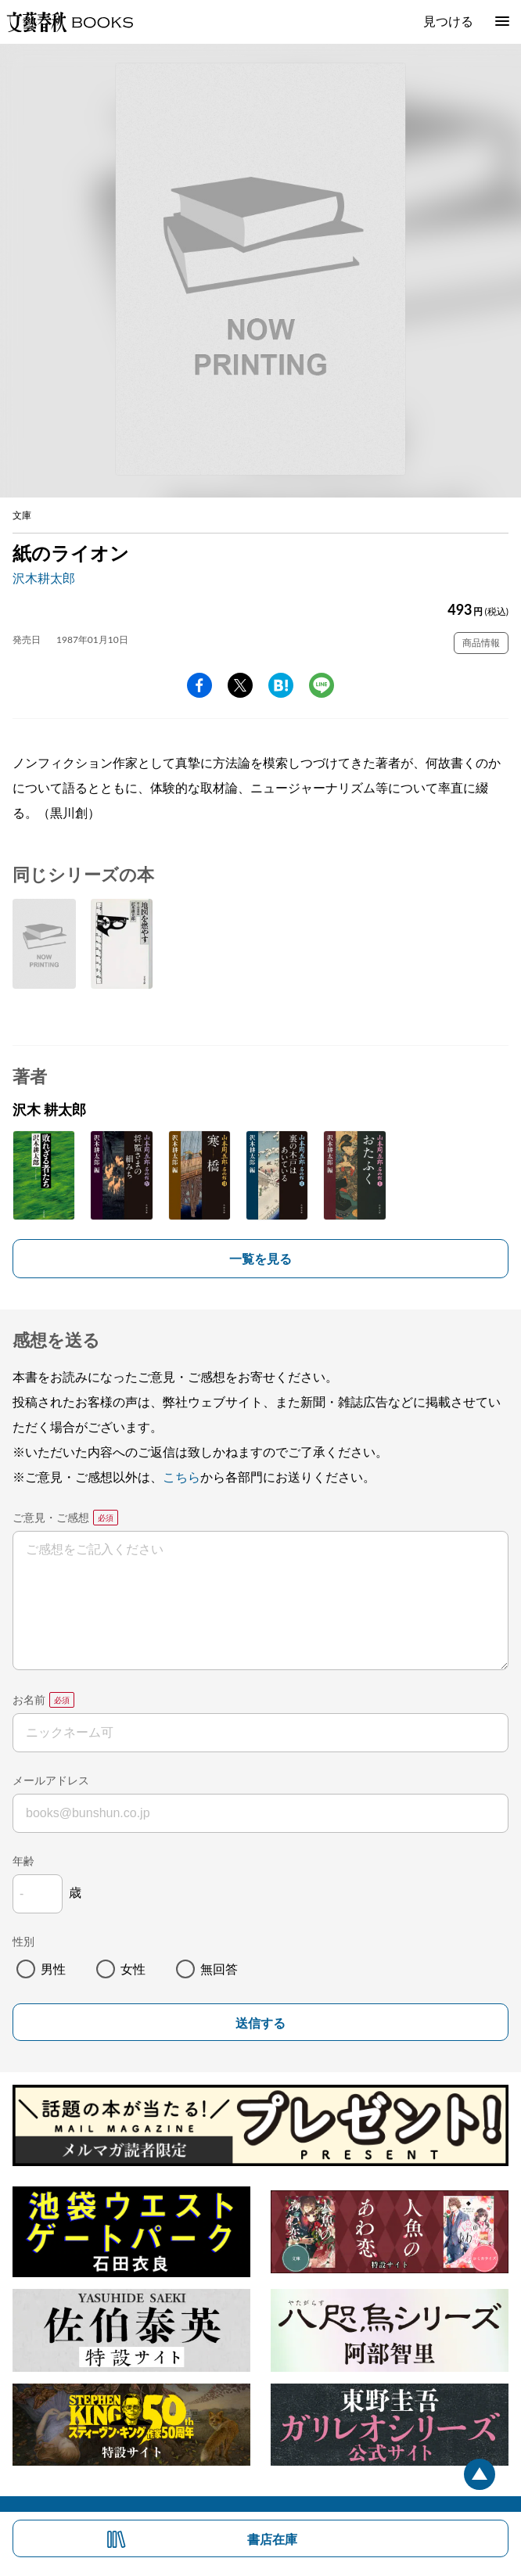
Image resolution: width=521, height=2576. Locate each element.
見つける (448, 20)
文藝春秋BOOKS (69, 22)
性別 (23, 1941)
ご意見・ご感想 (51, 1517)
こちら (181, 1476)
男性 (53, 1968)
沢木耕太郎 (44, 577)
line (321, 685)
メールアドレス (51, 1780)
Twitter (240, 685)
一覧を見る (260, 1258)
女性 (133, 1968)
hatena (280, 685)
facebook (199, 685)
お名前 (29, 1699)
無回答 (219, 1968)
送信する (260, 2023)
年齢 (23, 1860)
